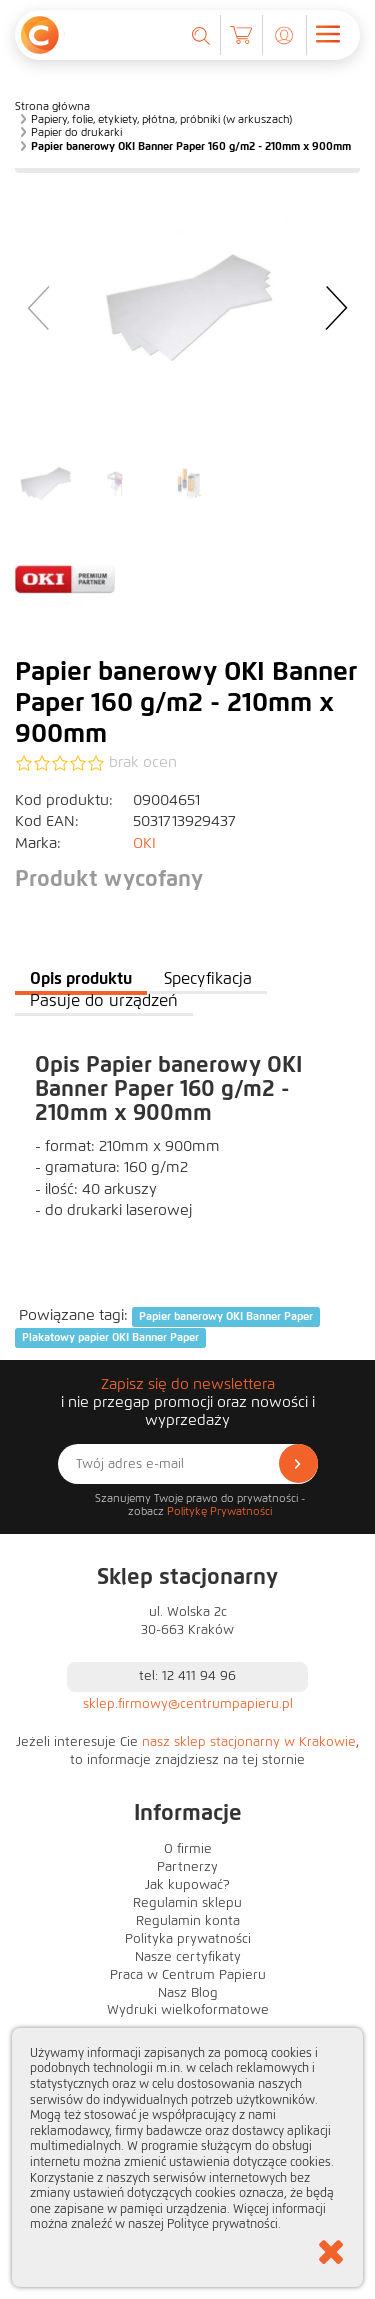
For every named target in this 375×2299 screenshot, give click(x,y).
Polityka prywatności (188, 1939)
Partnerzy (187, 1867)
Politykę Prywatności (219, 1511)
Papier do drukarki (76, 132)
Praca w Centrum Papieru (188, 1975)
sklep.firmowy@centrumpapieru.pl (188, 1704)
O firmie (188, 1849)
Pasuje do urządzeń (104, 1000)
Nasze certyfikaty (188, 1957)
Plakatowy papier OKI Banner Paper (110, 1338)
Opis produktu (81, 978)
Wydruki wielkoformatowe (188, 2010)
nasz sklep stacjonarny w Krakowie (249, 1742)
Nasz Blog (188, 1993)
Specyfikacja (208, 978)
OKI (144, 843)
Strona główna (52, 106)
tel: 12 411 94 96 (187, 1676)
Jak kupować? (187, 1885)
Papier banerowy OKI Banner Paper (226, 1316)
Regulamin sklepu (187, 1903)
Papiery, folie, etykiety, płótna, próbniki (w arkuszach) (161, 119)
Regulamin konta (188, 1921)
